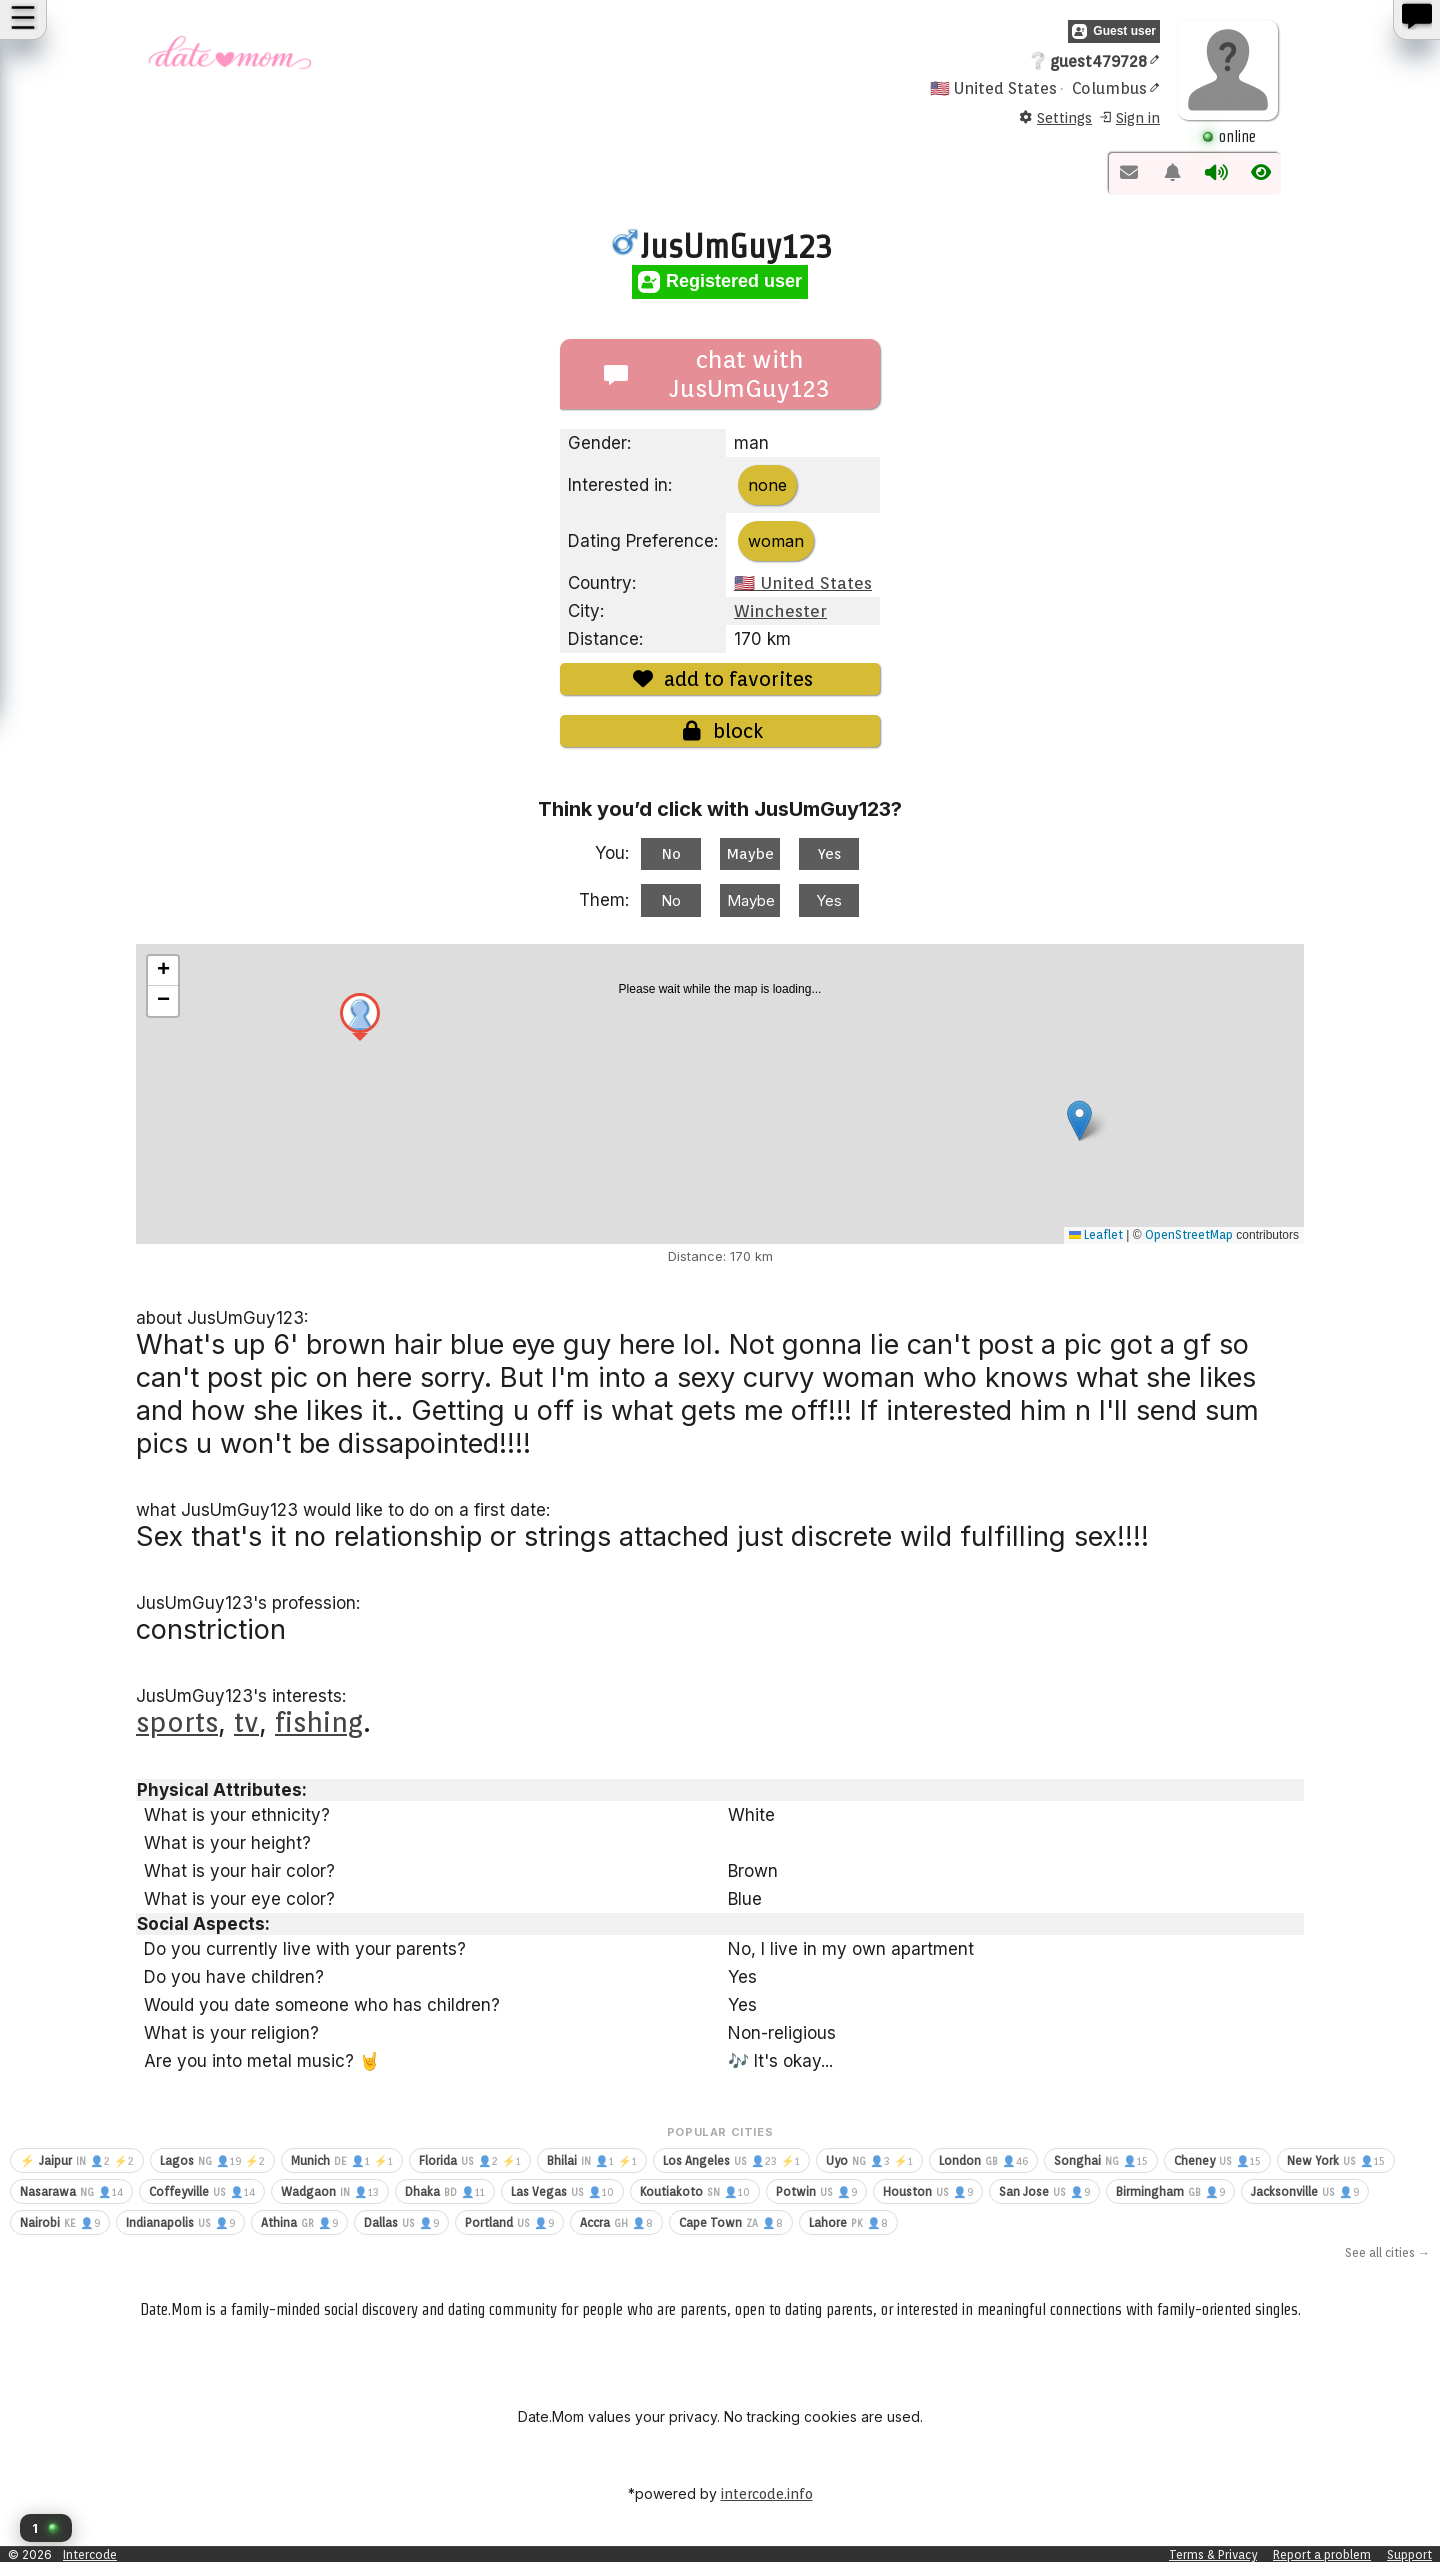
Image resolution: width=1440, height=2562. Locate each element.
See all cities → (1387, 2252)
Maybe (750, 854)
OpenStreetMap (1189, 1234)
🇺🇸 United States (803, 583)
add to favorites (720, 679)
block (720, 731)
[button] (46, 2528)
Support (1409, 2554)
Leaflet (1096, 1234)
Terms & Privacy (1213, 2554)
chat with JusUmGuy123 (717, 374)
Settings (1055, 118)
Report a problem (1322, 2554)
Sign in (1129, 118)
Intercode (90, 2554)
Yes (829, 854)
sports (177, 1722)
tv (246, 1722)
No (671, 854)
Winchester (780, 611)
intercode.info (767, 2494)
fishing (319, 1722)
